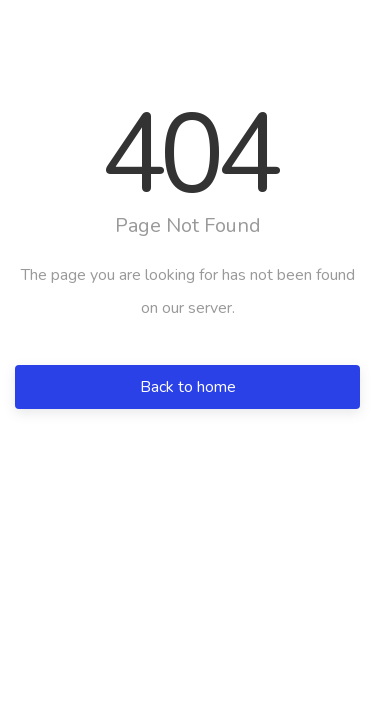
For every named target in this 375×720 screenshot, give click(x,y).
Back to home (188, 387)
